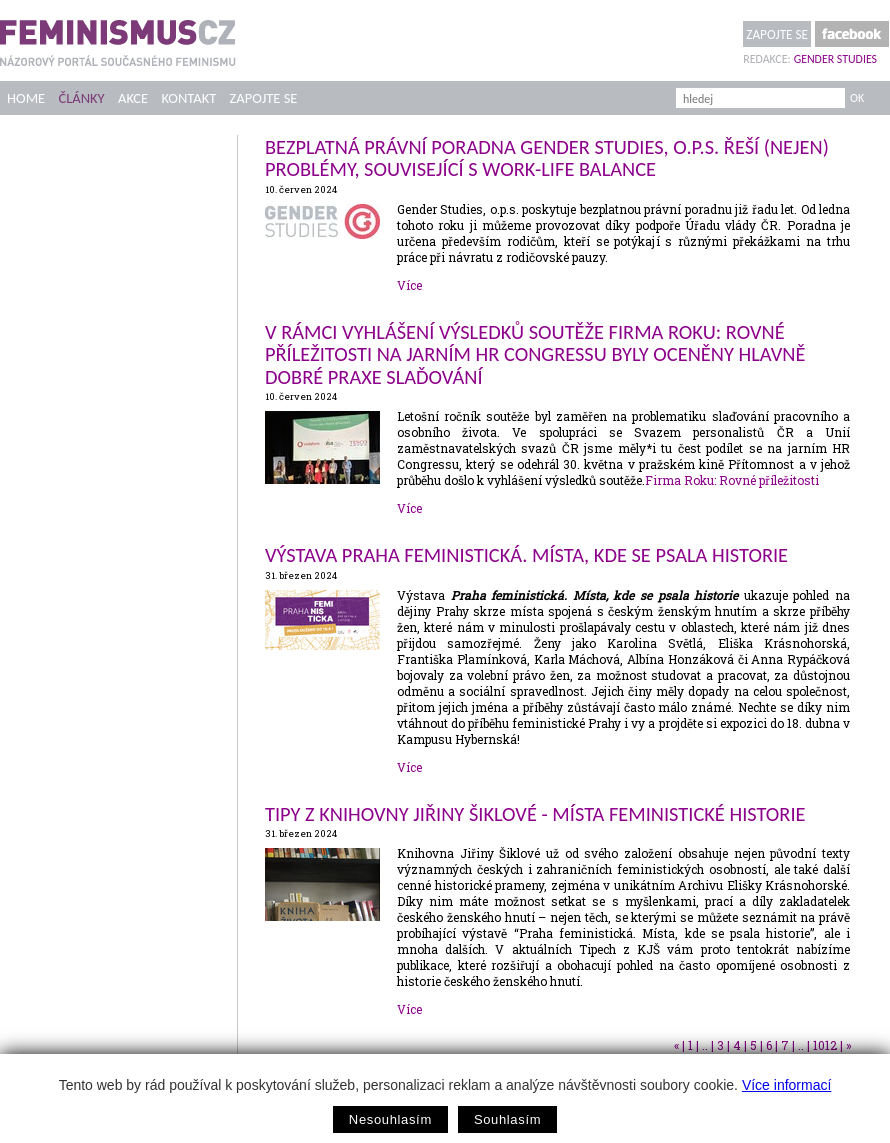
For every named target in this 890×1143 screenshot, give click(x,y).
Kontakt (189, 98)
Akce (133, 98)
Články (81, 98)
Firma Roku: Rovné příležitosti (732, 480)
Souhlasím (507, 1119)
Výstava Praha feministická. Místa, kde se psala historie (526, 555)
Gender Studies (835, 59)
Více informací (786, 1085)
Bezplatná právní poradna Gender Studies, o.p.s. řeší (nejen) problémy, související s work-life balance (547, 158)
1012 (825, 1045)
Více (409, 285)
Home (26, 98)
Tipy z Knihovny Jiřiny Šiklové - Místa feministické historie (535, 814)
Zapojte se (777, 34)
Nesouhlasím (390, 1119)
